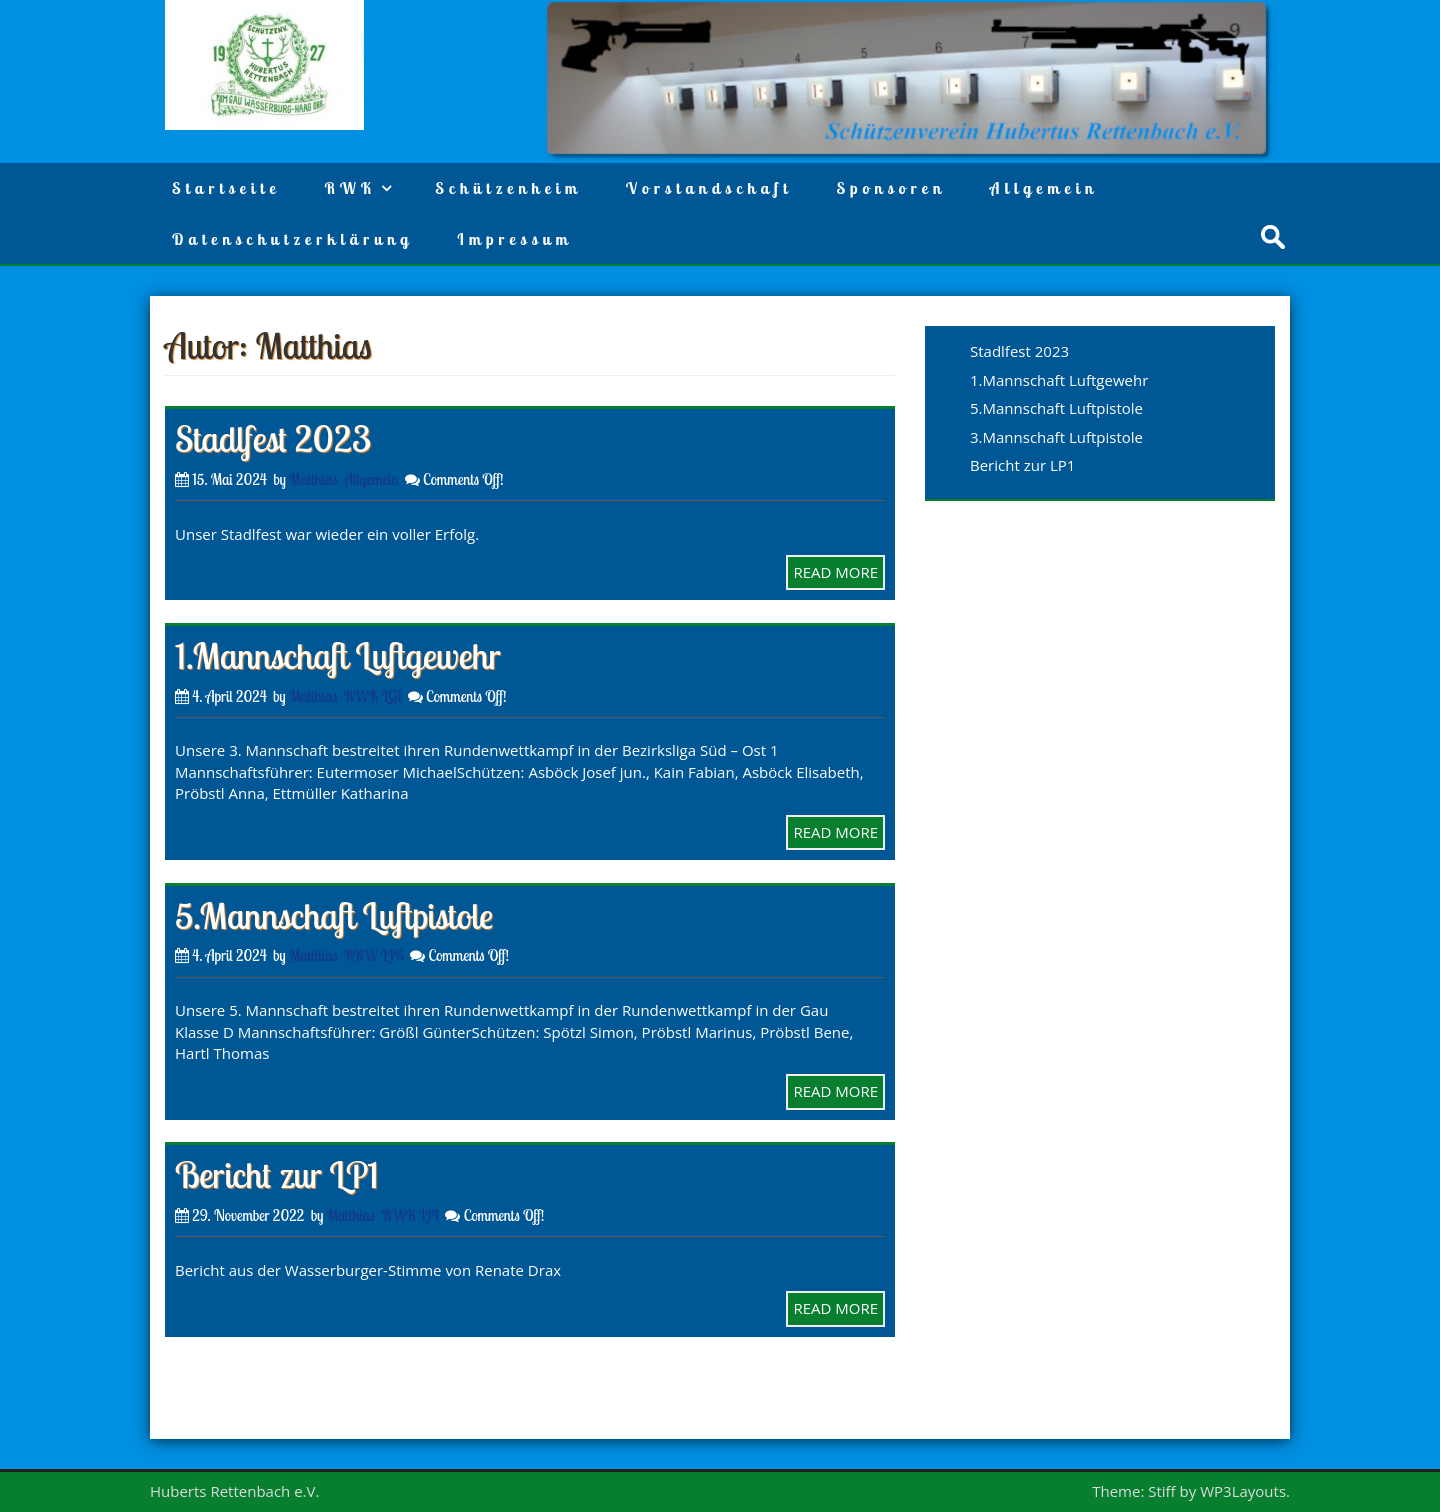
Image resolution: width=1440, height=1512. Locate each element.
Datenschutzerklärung (292, 239)
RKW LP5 (374, 955)
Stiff (1161, 1491)
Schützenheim (508, 188)
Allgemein (1044, 188)
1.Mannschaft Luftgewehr (338, 655)
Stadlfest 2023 (273, 438)
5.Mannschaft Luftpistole (334, 915)
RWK (350, 188)
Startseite (226, 188)
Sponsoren (890, 188)
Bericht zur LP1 (277, 1174)
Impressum (514, 239)
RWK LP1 (410, 1215)
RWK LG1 (373, 696)
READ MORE (835, 572)
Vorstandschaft (709, 188)
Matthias (313, 479)
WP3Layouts (1243, 1491)
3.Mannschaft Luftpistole (1056, 437)
